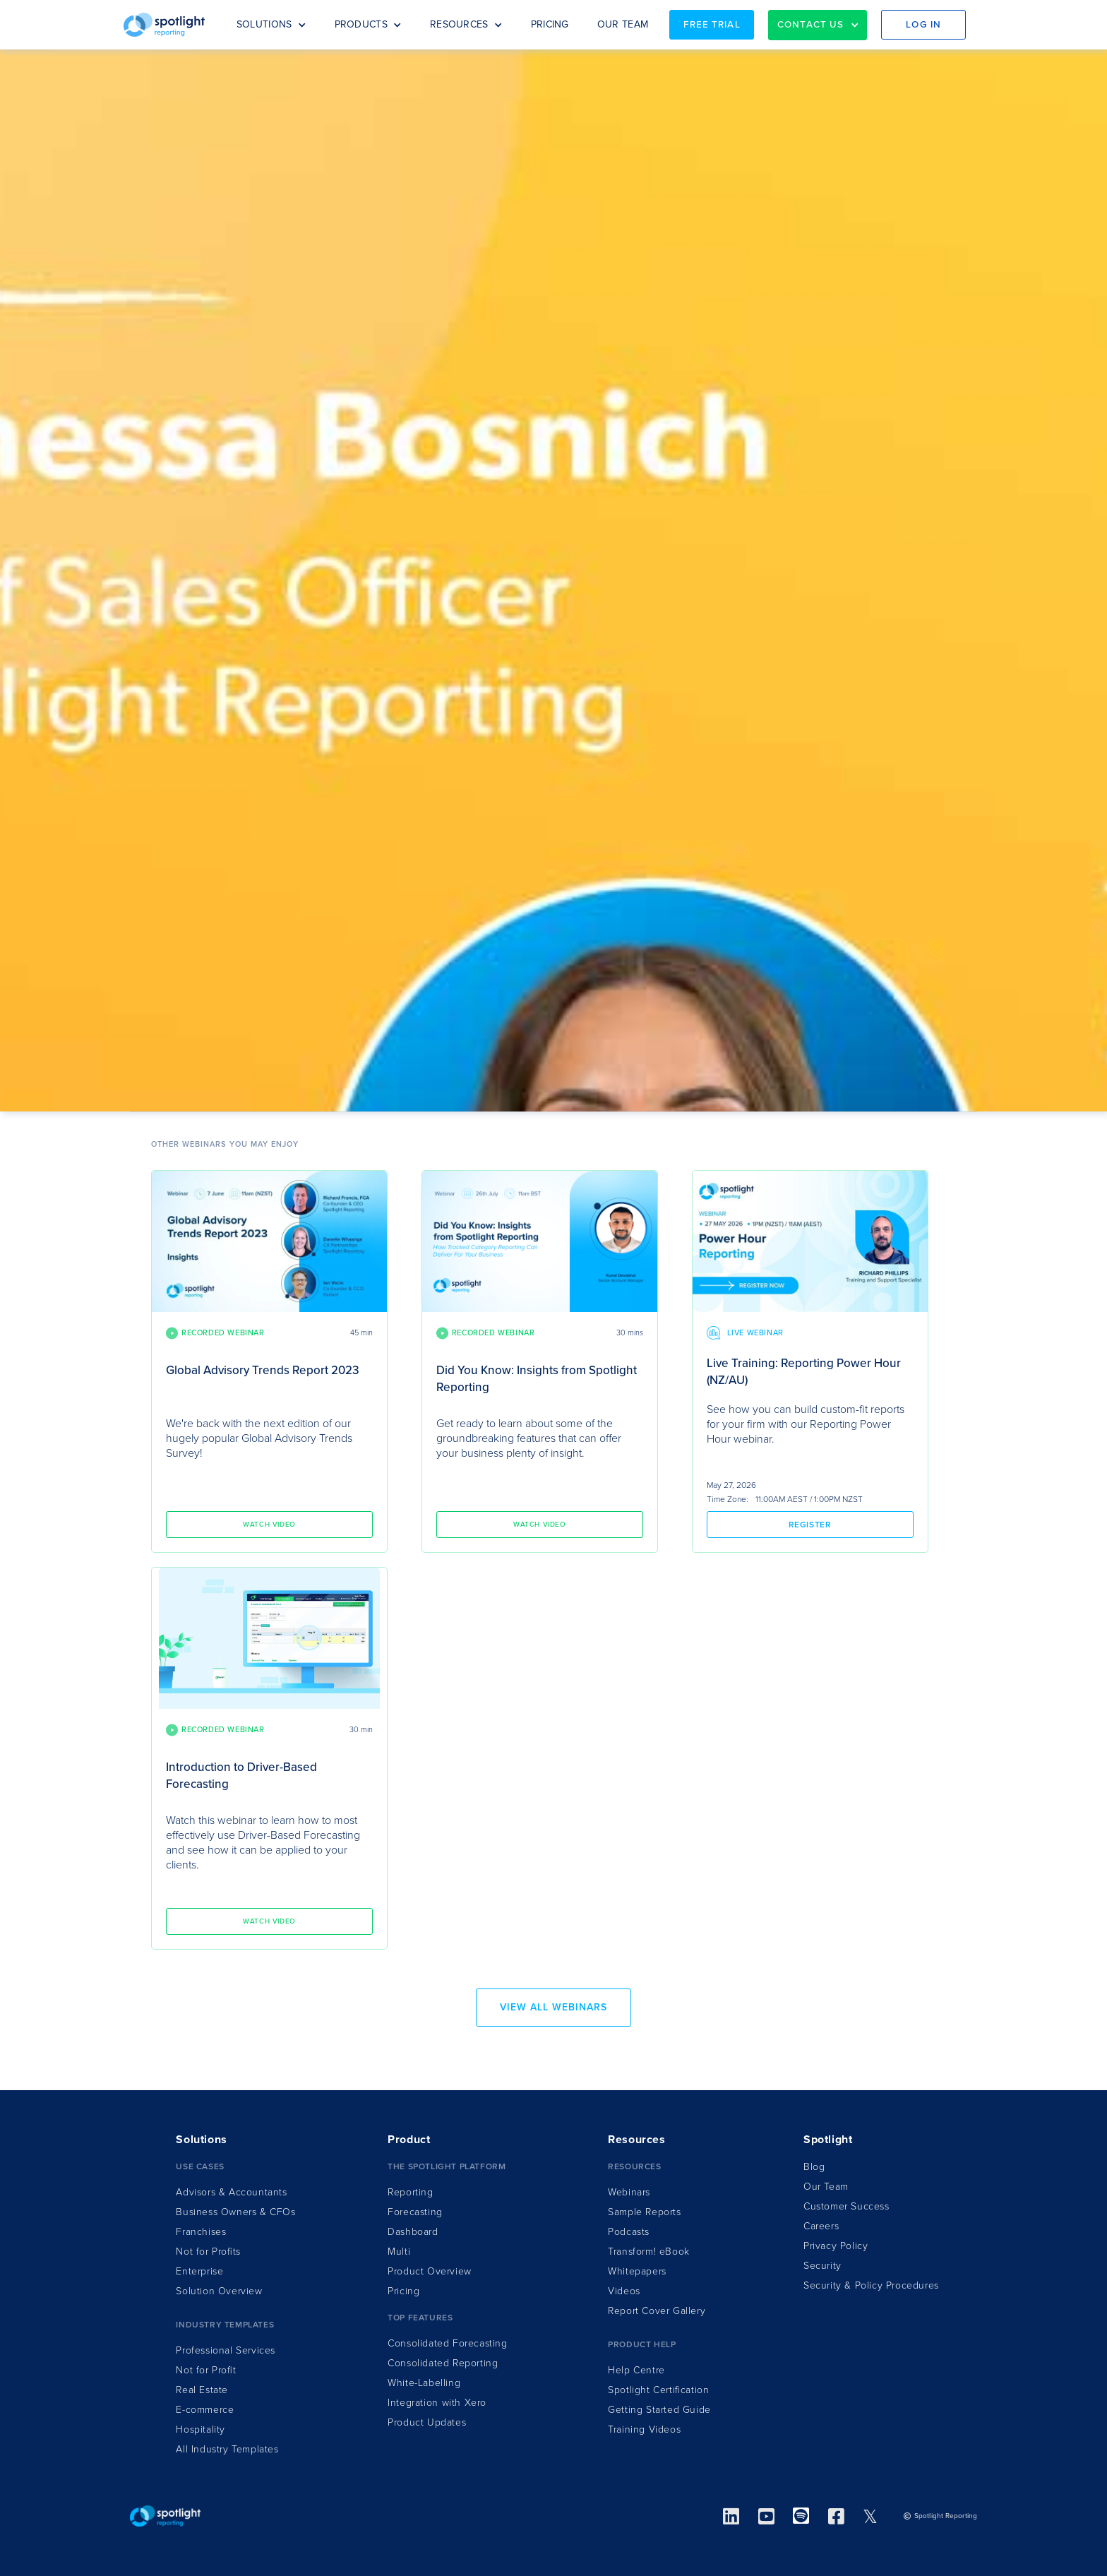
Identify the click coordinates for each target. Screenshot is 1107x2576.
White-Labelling (424, 2383)
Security (822, 2266)
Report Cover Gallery (656, 2311)
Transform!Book (649, 2252)
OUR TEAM (622, 24)
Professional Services (225, 2350)
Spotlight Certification (658, 2390)
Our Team (826, 2187)
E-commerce (205, 2410)
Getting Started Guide (659, 2410)
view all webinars (553, 2007)
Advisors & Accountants (231, 2192)
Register (810, 1525)
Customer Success (846, 2206)
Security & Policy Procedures (871, 2285)
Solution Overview (219, 2291)
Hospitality (200, 2429)
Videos (624, 2291)
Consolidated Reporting (443, 2363)
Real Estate (202, 2390)
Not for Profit (206, 2370)
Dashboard (413, 2232)
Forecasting (415, 2212)
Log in (923, 24)
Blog (814, 2167)
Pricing (403, 2291)
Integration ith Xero (437, 2403)
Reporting (410, 2192)
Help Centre (636, 2370)
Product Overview (430, 2271)
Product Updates (427, 2422)
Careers (821, 2226)
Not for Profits (208, 2252)
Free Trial (712, 24)
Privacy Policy (835, 2246)
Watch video (269, 1524)
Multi (399, 2252)
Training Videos (644, 2429)
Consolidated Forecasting (447, 2343)
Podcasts (629, 2232)
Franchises (201, 2232)
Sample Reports (644, 2212)
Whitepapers (637, 2271)
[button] (271, 24)
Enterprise (199, 2271)
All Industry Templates (227, 2449)
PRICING (550, 24)
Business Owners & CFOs (235, 2212)
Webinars (629, 2192)
